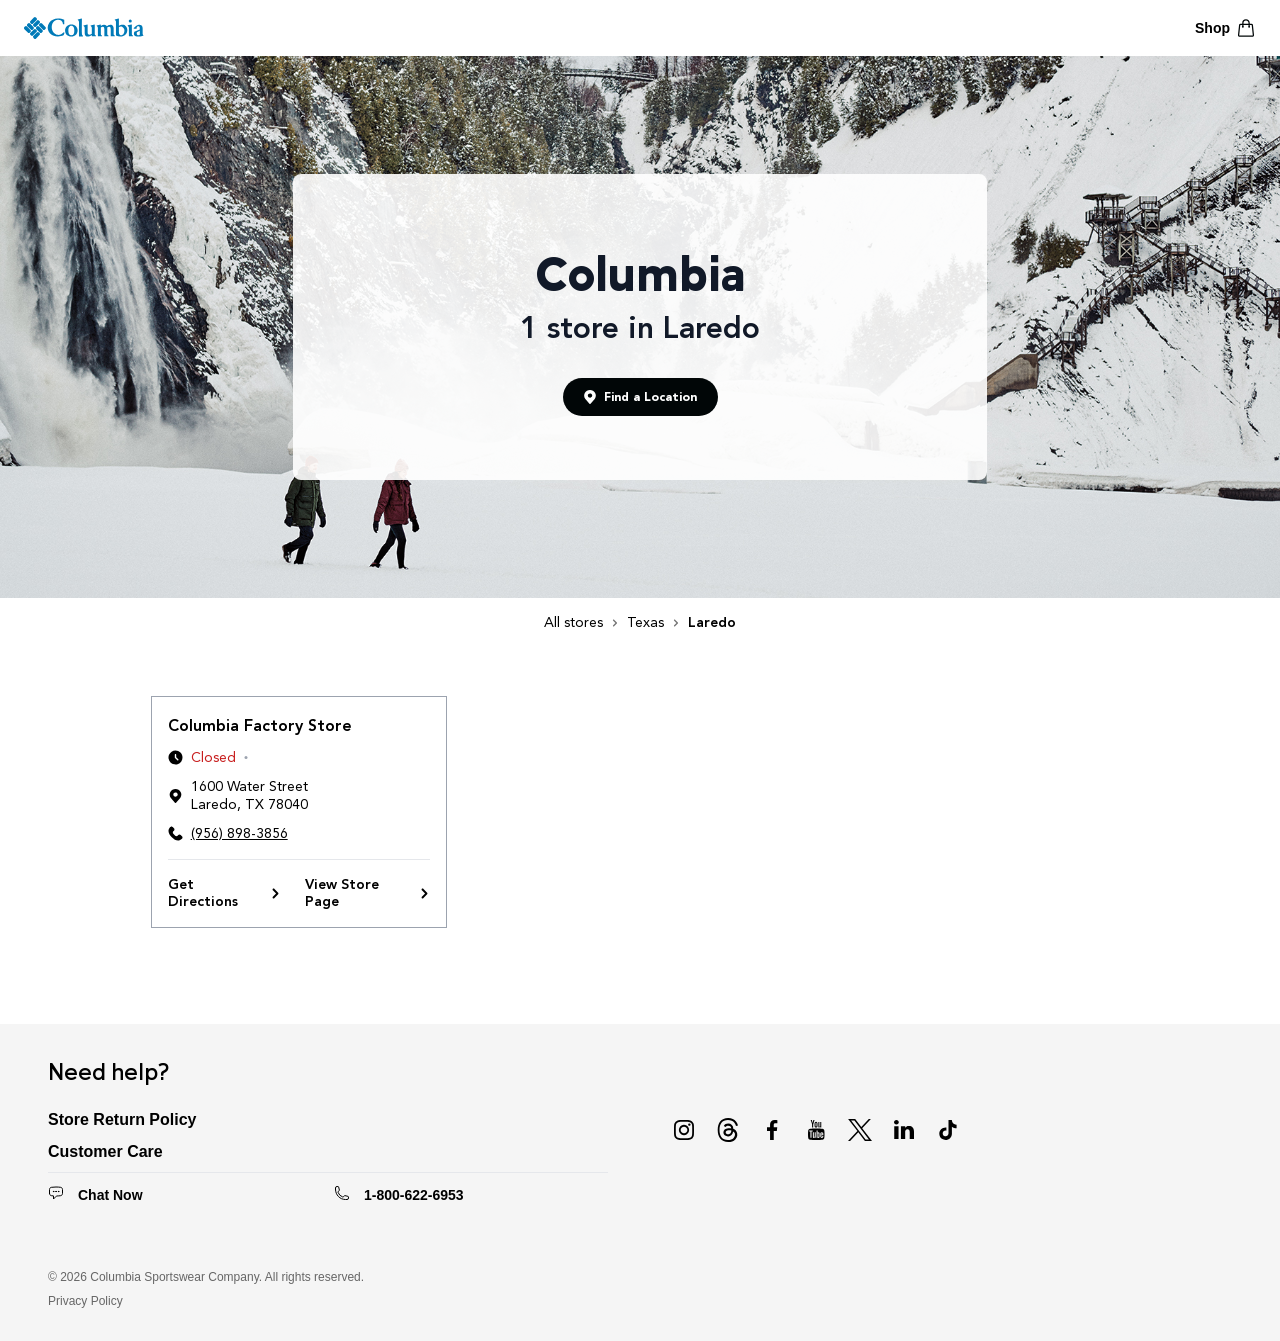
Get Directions (224, 893)
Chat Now (110, 1195)
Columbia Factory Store (260, 725)
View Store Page (367, 893)
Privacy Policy (85, 1301)
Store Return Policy (122, 1119)
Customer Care (105, 1151)
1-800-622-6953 (414, 1195)
